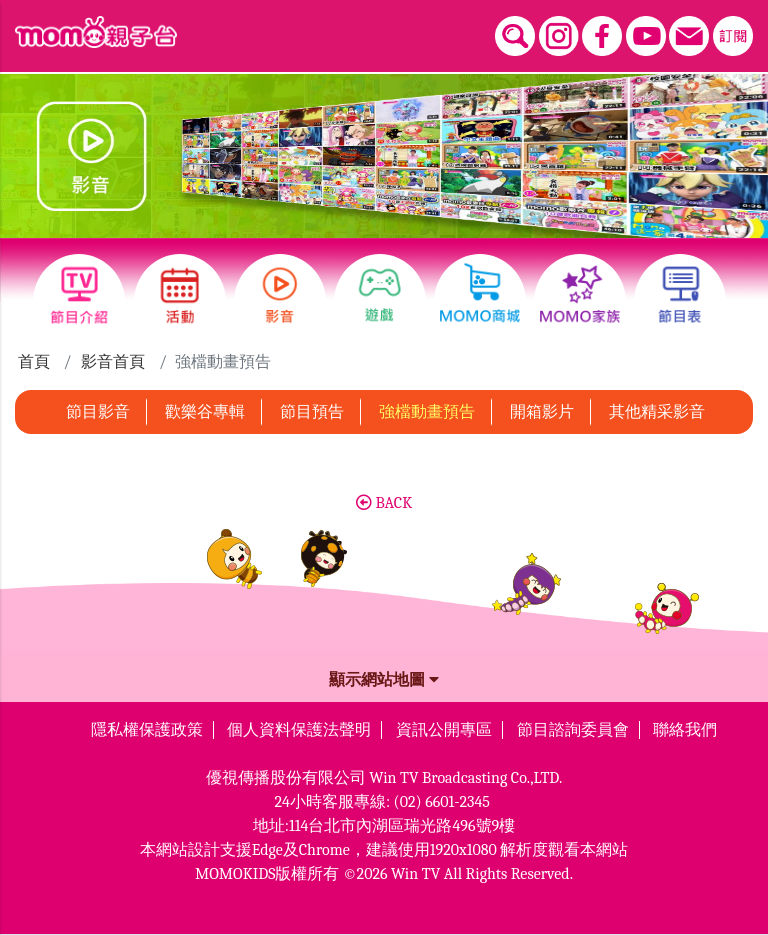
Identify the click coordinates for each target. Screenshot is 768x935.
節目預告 (312, 412)
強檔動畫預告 (427, 412)
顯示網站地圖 (384, 680)
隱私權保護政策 (147, 730)
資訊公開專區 (444, 730)
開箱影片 (542, 412)
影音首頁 (113, 362)
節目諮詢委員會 (573, 730)
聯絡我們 (685, 730)
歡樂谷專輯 (205, 412)
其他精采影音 (657, 412)
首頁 (34, 362)
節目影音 (98, 412)
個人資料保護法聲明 (299, 730)
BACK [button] (384, 503)
